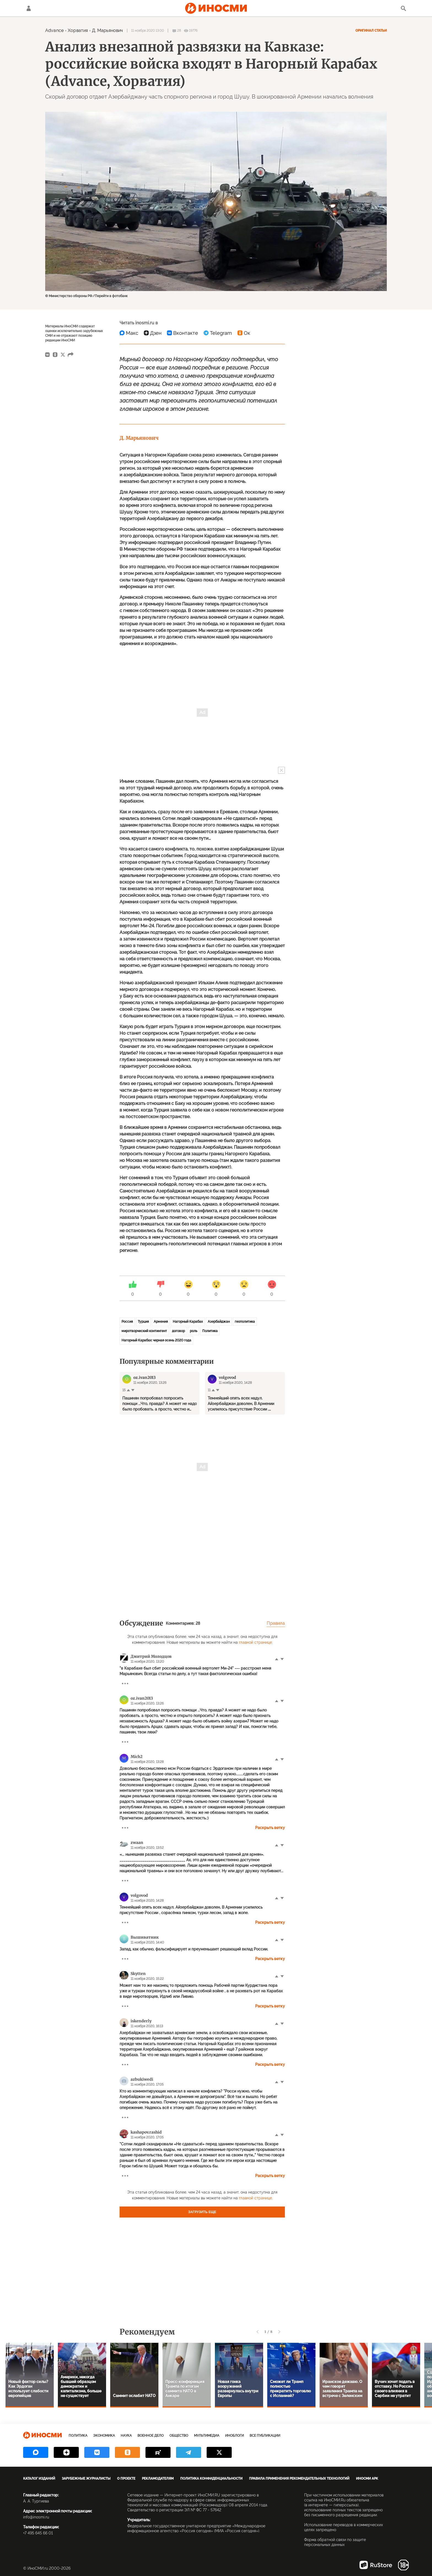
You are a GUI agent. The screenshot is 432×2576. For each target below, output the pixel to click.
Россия (127, 1322)
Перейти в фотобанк (111, 296)
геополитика (245, 1322)
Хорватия (78, 30)
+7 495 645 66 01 (38, 2533)
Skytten (138, 1973)
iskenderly (141, 2020)
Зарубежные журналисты (86, 2478)
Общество (178, 2435)
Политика (210, 1331)
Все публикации (265, 2435)
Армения (161, 1322)
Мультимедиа (206, 2435)
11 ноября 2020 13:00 (147, 30)
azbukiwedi (142, 2079)
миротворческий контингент (144, 1331)
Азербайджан (219, 1322)
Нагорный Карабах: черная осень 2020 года (156, 1340)
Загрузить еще (202, 2212)
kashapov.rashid (146, 2132)
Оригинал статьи (371, 30)
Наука (126, 2435)
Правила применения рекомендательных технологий (299, 2478)
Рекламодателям (158, 2478)
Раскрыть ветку (270, 1827)
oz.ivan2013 (142, 1698)
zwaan (137, 1842)
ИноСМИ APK (367, 2478)
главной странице (255, 1642)
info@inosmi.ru (36, 2517)
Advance (54, 30)
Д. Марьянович (107, 30)
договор (178, 1331)
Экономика (104, 2435)
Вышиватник (145, 1937)
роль (193, 1331)
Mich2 (136, 1756)
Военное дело (150, 2435)
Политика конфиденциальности (211, 2478)
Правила (276, 1623)
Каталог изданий (39, 2478)
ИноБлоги (234, 2435)
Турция (143, 1322)
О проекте (126, 2478)
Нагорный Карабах (188, 1322)
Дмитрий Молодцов (151, 1656)
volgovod (139, 1895)
